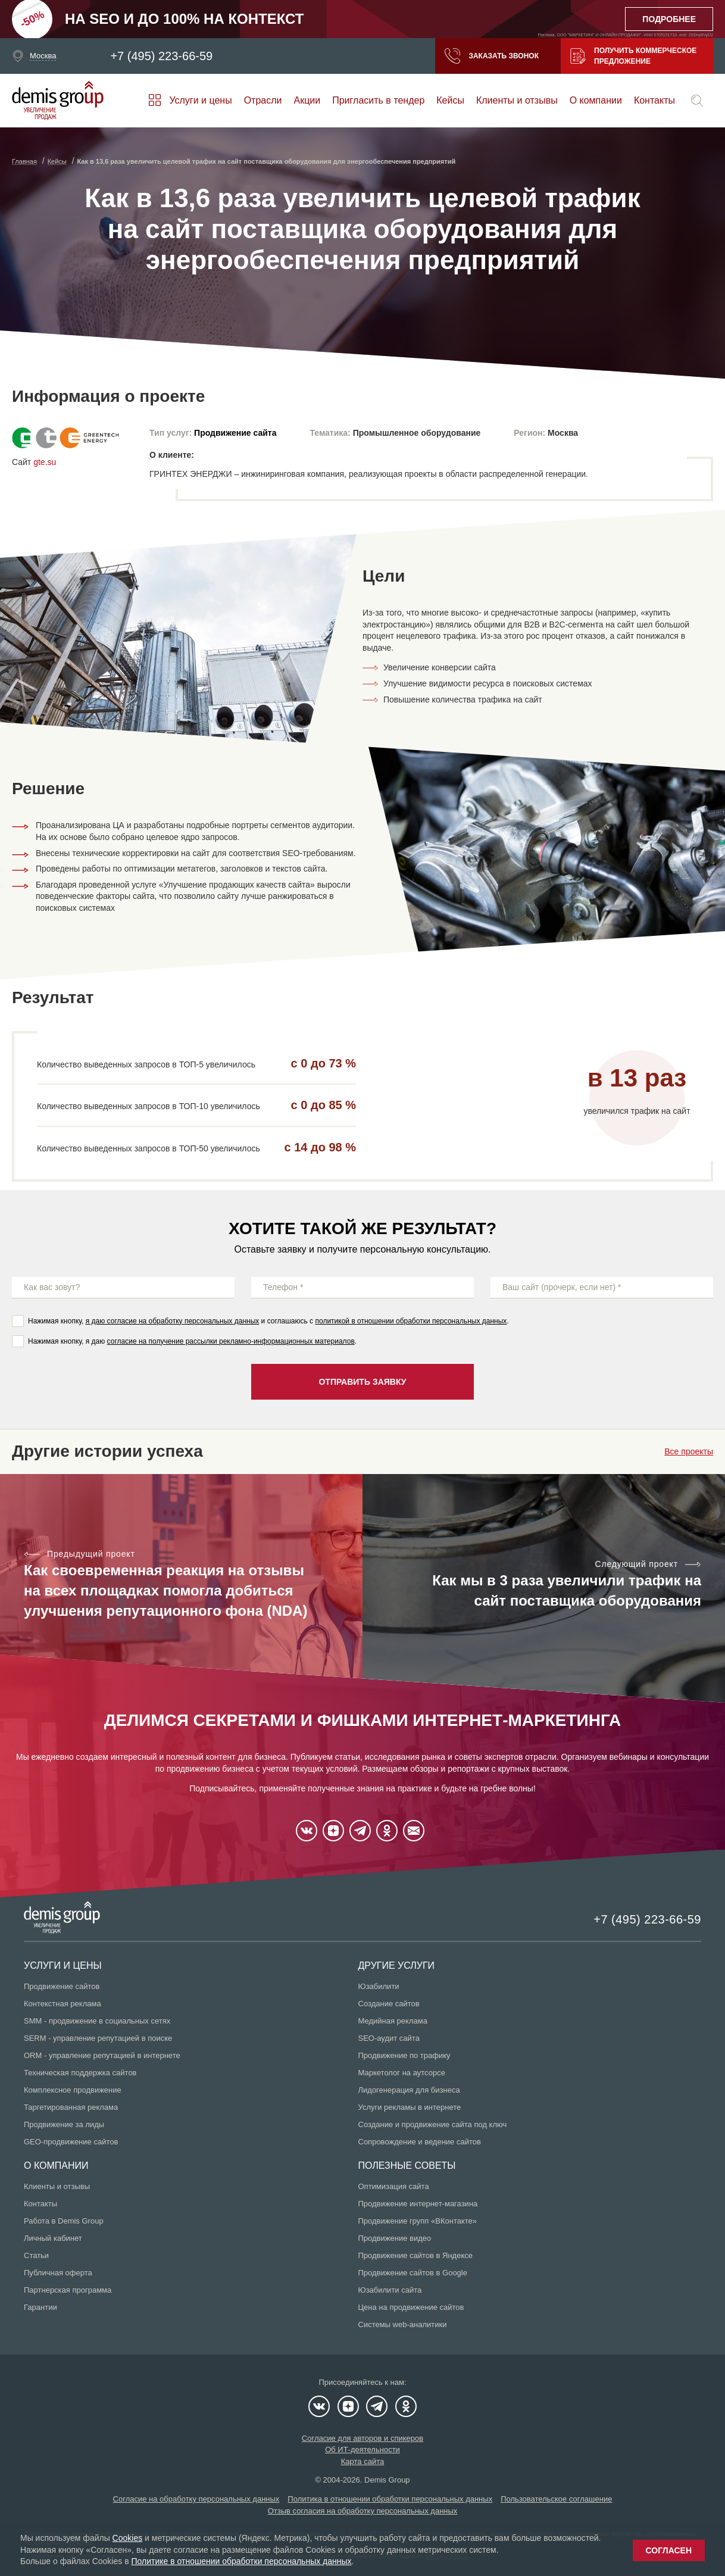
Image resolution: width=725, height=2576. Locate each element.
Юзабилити (378, 1986)
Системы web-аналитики (402, 2324)
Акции (307, 100)
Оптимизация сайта (393, 2186)
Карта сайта (362, 2461)
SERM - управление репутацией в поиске (98, 2038)
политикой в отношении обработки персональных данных (411, 1321)
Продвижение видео (395, 2238)
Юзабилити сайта (390, 2289)
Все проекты (688, 1451)
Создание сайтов (389, 2003)
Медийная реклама (392, 2020)
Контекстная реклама (62, 2003)
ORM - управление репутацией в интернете (102, 2055)
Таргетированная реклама (71, 2107)
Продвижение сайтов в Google (412, 2272)
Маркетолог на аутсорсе (401, 2072)
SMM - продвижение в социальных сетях (97, 2020)
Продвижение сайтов (61, 1986)
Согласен (669, 2550)
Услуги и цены (200, 100)
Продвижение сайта (235, 433)
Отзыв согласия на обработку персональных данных (363, 2510)
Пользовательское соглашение (556, 2498)
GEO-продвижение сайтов (71, 2141)
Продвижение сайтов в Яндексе (415, 2255)
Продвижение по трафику (404, 2055)
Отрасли (263, 100)
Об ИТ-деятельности (362, 2449)
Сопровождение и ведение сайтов (419, 2141)
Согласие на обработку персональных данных (196, 2498)
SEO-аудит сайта (389, 2038)
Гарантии (40, 2307)
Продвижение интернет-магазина (418, 2203)
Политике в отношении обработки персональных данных (241, 2561)
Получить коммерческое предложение (633, 55)
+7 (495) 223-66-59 (161, 56)
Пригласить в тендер (378, 100)
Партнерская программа (67, 2289)
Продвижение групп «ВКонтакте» (417, 2220)
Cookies (127, 2538)
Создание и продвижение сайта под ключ (432, 2124)
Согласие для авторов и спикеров (362, 2438)
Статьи (36, 2255)
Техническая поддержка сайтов (80, 2072)
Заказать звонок (492, 56)
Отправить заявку (362, 1382)
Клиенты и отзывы (517, 100)
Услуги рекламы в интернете (409, 2107)
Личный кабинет (53, 2238)
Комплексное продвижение (72, 2089)
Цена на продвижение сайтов (411, 2307)
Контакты (654, 100)
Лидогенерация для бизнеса (409, 2089)
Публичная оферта (58, 2272)
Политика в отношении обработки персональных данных (390, 2498)
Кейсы (450, 100)
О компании (596, 100)
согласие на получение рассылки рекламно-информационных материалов (231, 1341)
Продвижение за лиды (64, 2124)
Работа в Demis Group (64, 2220)
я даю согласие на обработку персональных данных (173, 1321)
